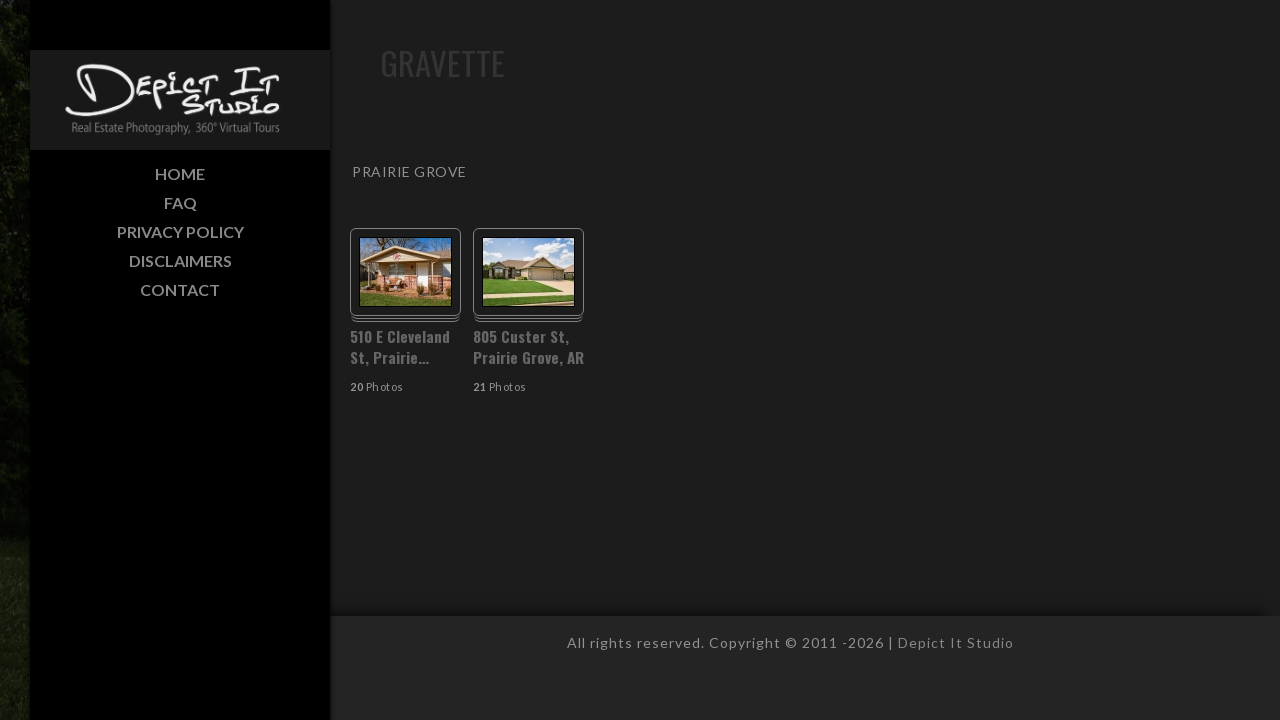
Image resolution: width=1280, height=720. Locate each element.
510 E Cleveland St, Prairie (400, 347)
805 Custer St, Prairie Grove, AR (528, 347)
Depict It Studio (956, 642)
